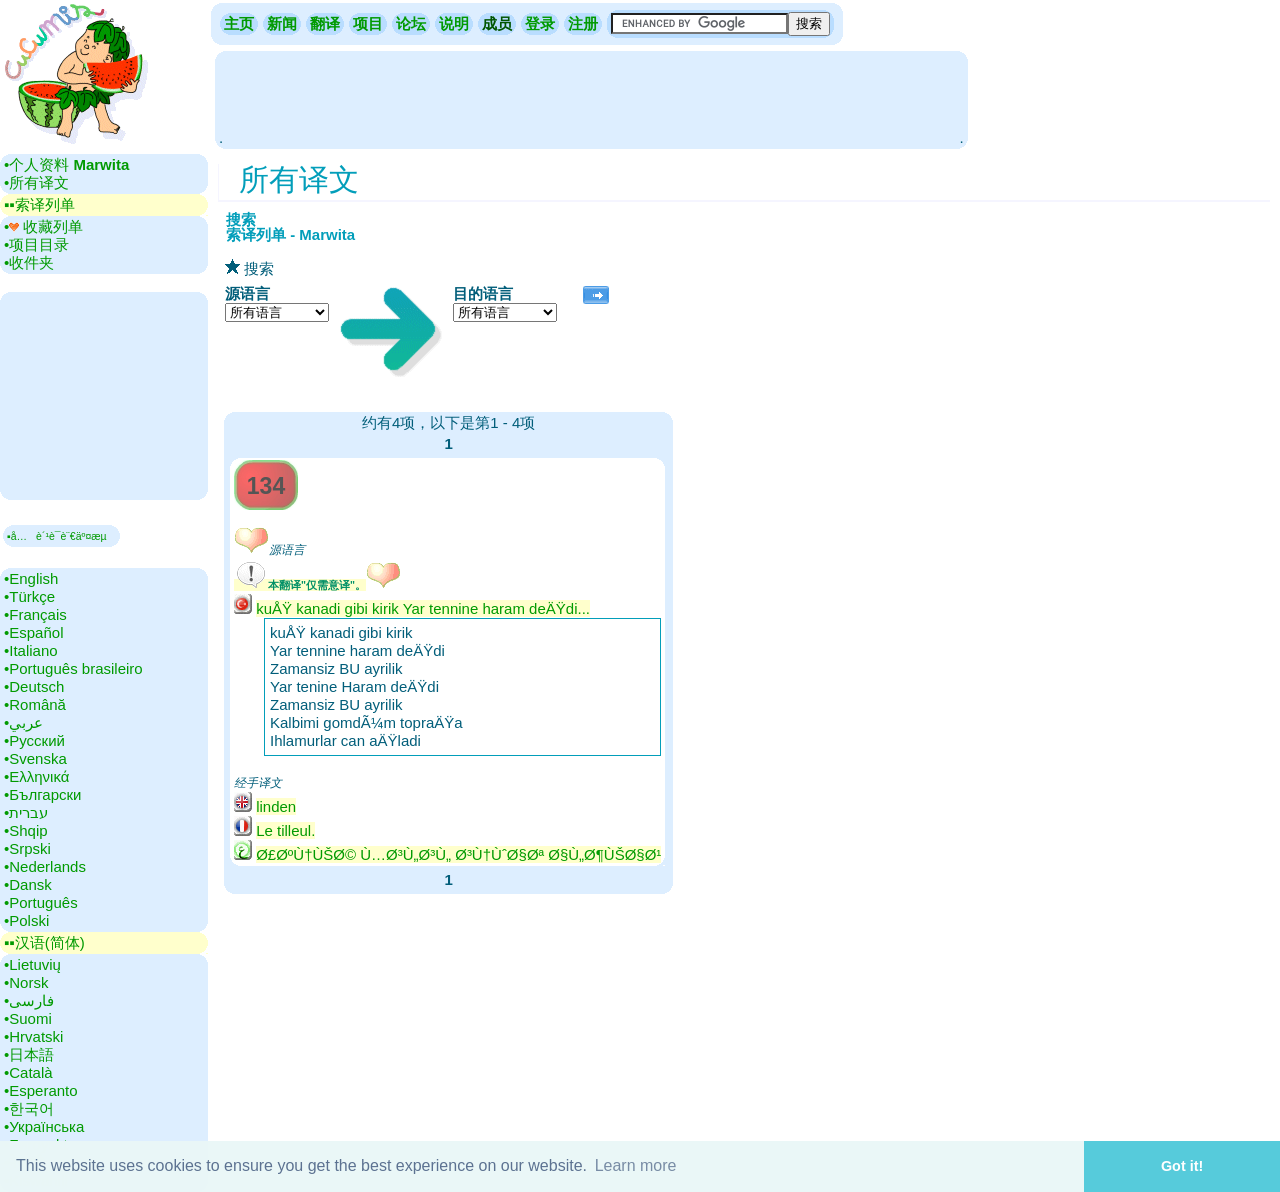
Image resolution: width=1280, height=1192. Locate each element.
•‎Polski (26, 920)
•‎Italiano (31, 650)
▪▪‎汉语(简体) (44, 942)
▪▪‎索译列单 (39, 204)
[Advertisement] (591, 98)
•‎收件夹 (29, 262)
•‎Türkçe (29, 596)
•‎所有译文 (36, 182)
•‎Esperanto (41, 1090)
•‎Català (28, 1072)
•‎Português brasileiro (73, 668)
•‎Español (33, 632)
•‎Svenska (35, 758)
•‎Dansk (28, 884)
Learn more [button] (636, 1165)
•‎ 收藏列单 (43, 226)
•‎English (31, 578)
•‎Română (35, 704)
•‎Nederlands (45, 866)
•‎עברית (26, 812)
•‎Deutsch (34, 686)
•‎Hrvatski (33, 1036)
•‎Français (35, 614)
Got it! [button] (1182, 1166)
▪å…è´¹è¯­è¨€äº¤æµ (61, 536)
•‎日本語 (29, 1054)
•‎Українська (44, 1126)
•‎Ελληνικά (36, 776)
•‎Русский (34, 740)
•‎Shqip (26, 830)
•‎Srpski (27, 848)
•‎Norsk (26, 982)
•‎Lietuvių (32, 964)
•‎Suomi (28, 1018)
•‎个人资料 (66, 164)
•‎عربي (23, 722)
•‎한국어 (29, 1108)
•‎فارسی (29, 1000)
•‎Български (43, 794)
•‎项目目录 (36, 244)
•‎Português (41, 902)
